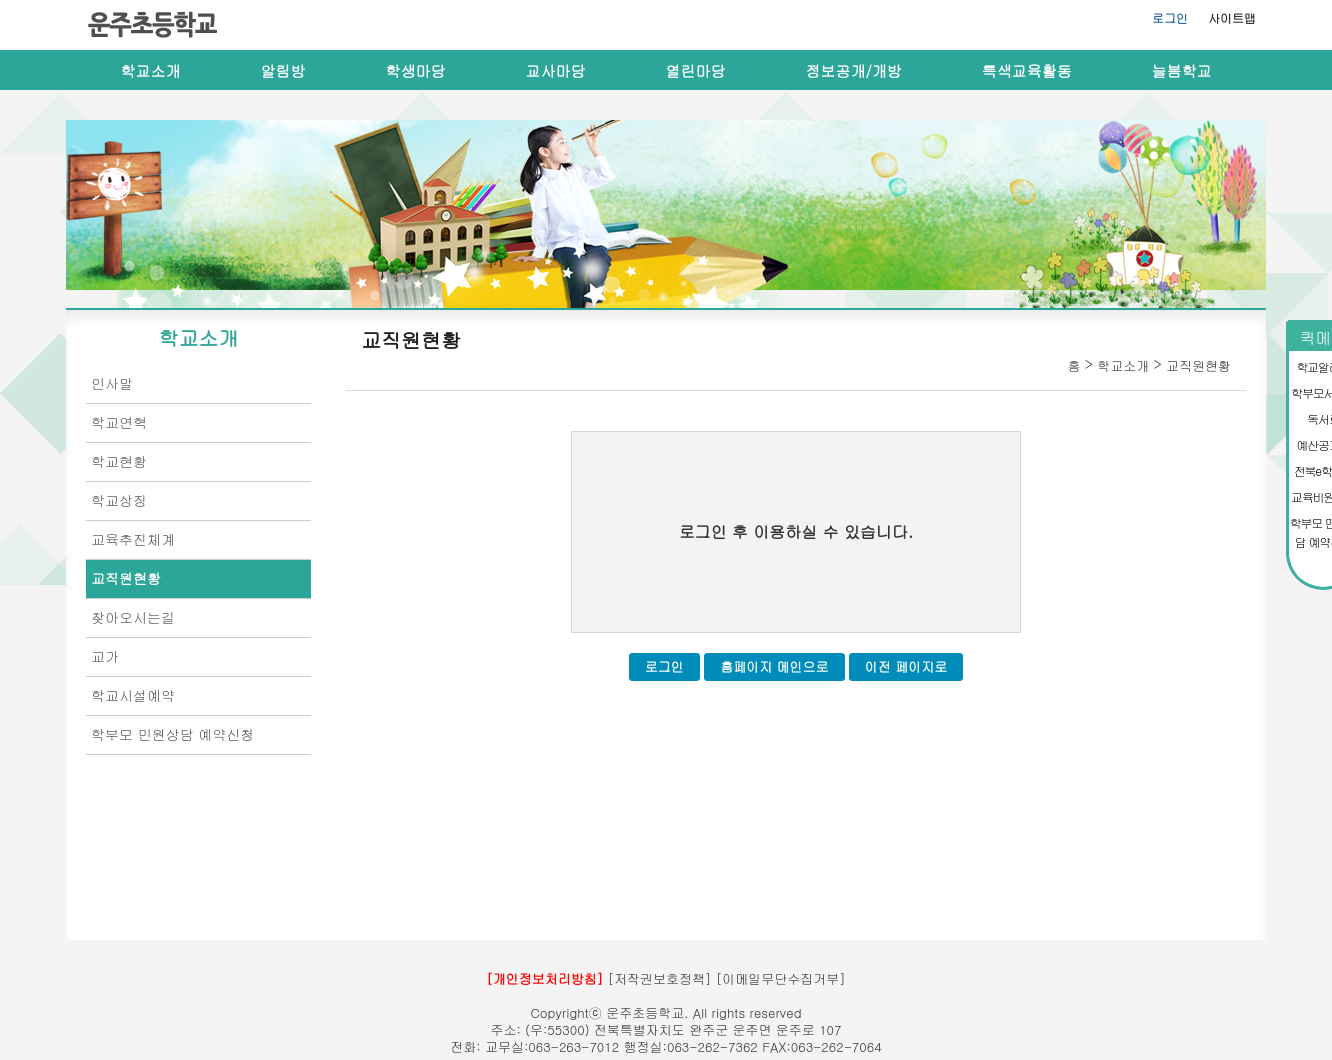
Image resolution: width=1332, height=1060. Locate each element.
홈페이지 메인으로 (774, 666)
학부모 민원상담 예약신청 (172, 734)
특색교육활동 (1027, 70)
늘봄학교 (1182, 70)
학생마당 (416, 70)
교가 (105, 656)
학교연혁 (119, 422)
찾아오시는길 (133, 617)
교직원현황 (126, 578)
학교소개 (151, 70)
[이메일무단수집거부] (781, 978)
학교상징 (119, 500)
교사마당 (556, 70)
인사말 (112, 383)
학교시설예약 (133, 695)
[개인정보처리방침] (544, 978)
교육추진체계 (133, 539)
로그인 (1170, 17)
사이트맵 (1232, 17)
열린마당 (696, 70)
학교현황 (119, 461)
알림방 (283, 70)
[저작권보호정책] (660, 978)
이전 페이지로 (906, 666)
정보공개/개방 (854, 70)
